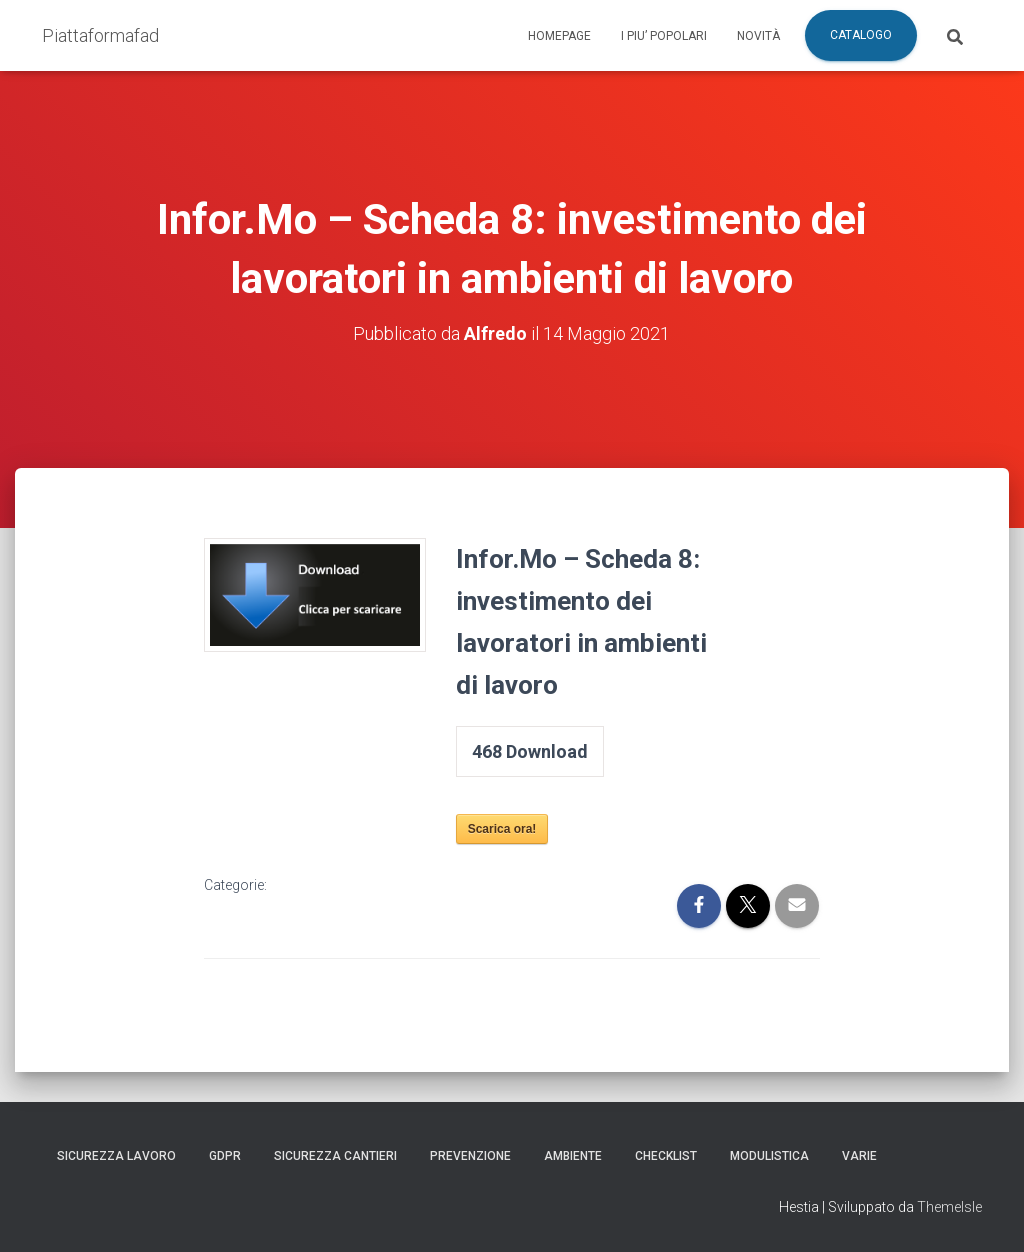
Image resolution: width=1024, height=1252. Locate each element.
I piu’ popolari (664, 36)
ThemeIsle (949, 1207)
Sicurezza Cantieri (335, 1156)
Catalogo (861, 35)
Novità (758, 36)
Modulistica (769, 1156)
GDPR (225, 1156)
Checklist (666, 1156)
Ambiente (573, 1156)
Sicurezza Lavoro (116, 1156)
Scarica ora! (502, 829)
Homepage (559, 36)
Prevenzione (470, 1156)
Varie (859, 1156)
